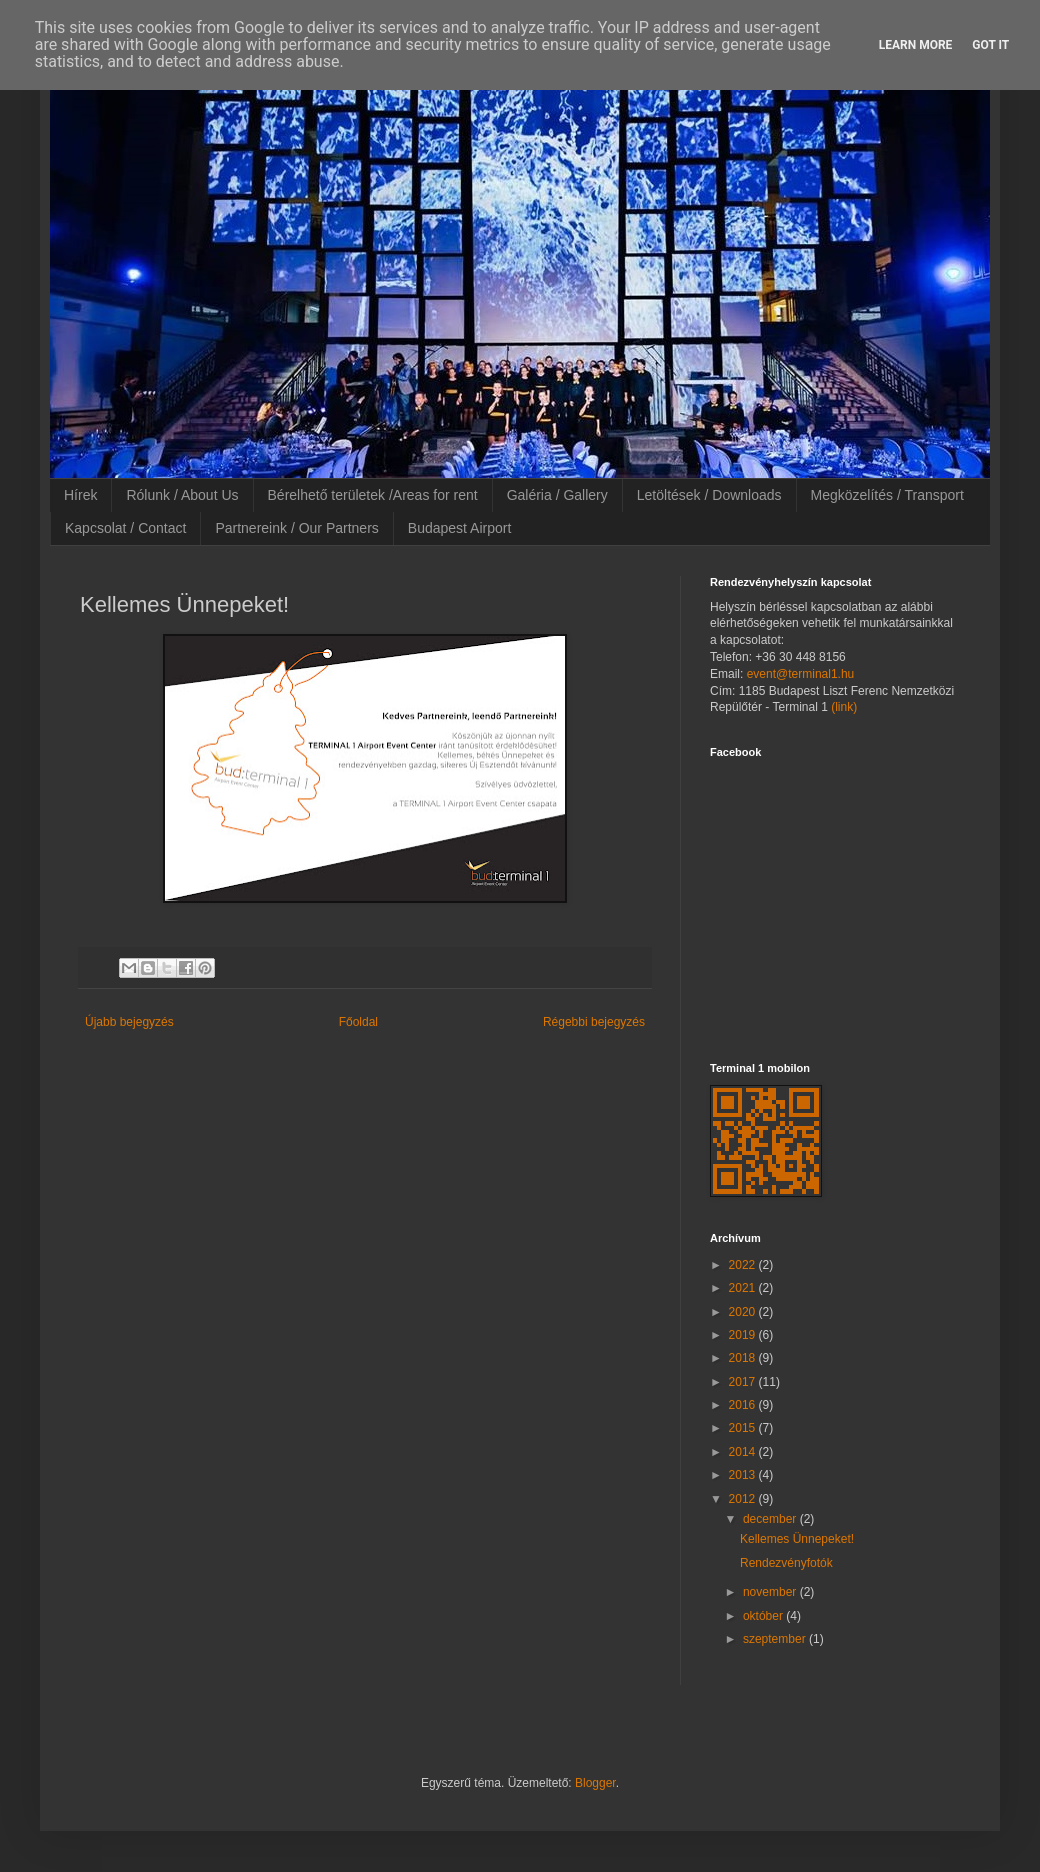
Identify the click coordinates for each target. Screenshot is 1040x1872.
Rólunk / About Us (182, 495)
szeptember (776, 1639)
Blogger (595, 1783)
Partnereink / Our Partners (296, 528)
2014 (744, 1452)
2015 (744, 1428)
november (771, 1592)
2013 (744, 1475)
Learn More (916, 45)
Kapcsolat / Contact (125, 528)
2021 (744, 1288)
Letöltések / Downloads (709, 495)
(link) (844, 707)
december (771, 1519)
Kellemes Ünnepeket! (797, 1539)
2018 (744, 1358)
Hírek (80, 495)
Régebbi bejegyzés (594, 1022)
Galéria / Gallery (557, 495)
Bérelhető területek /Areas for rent (373, 495)
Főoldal (358, 1022)
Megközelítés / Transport (887, 495)
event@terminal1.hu (801, 674)
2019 (744, 1335)
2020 (744, 1312)
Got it (990, 45)
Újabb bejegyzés (129, 1022)
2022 (744, 1265)
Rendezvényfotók (786, 1563)
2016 (744, 1405)
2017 (744, 1382)
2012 (744, 1499)
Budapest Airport (460, 528)
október (764, 1616)
